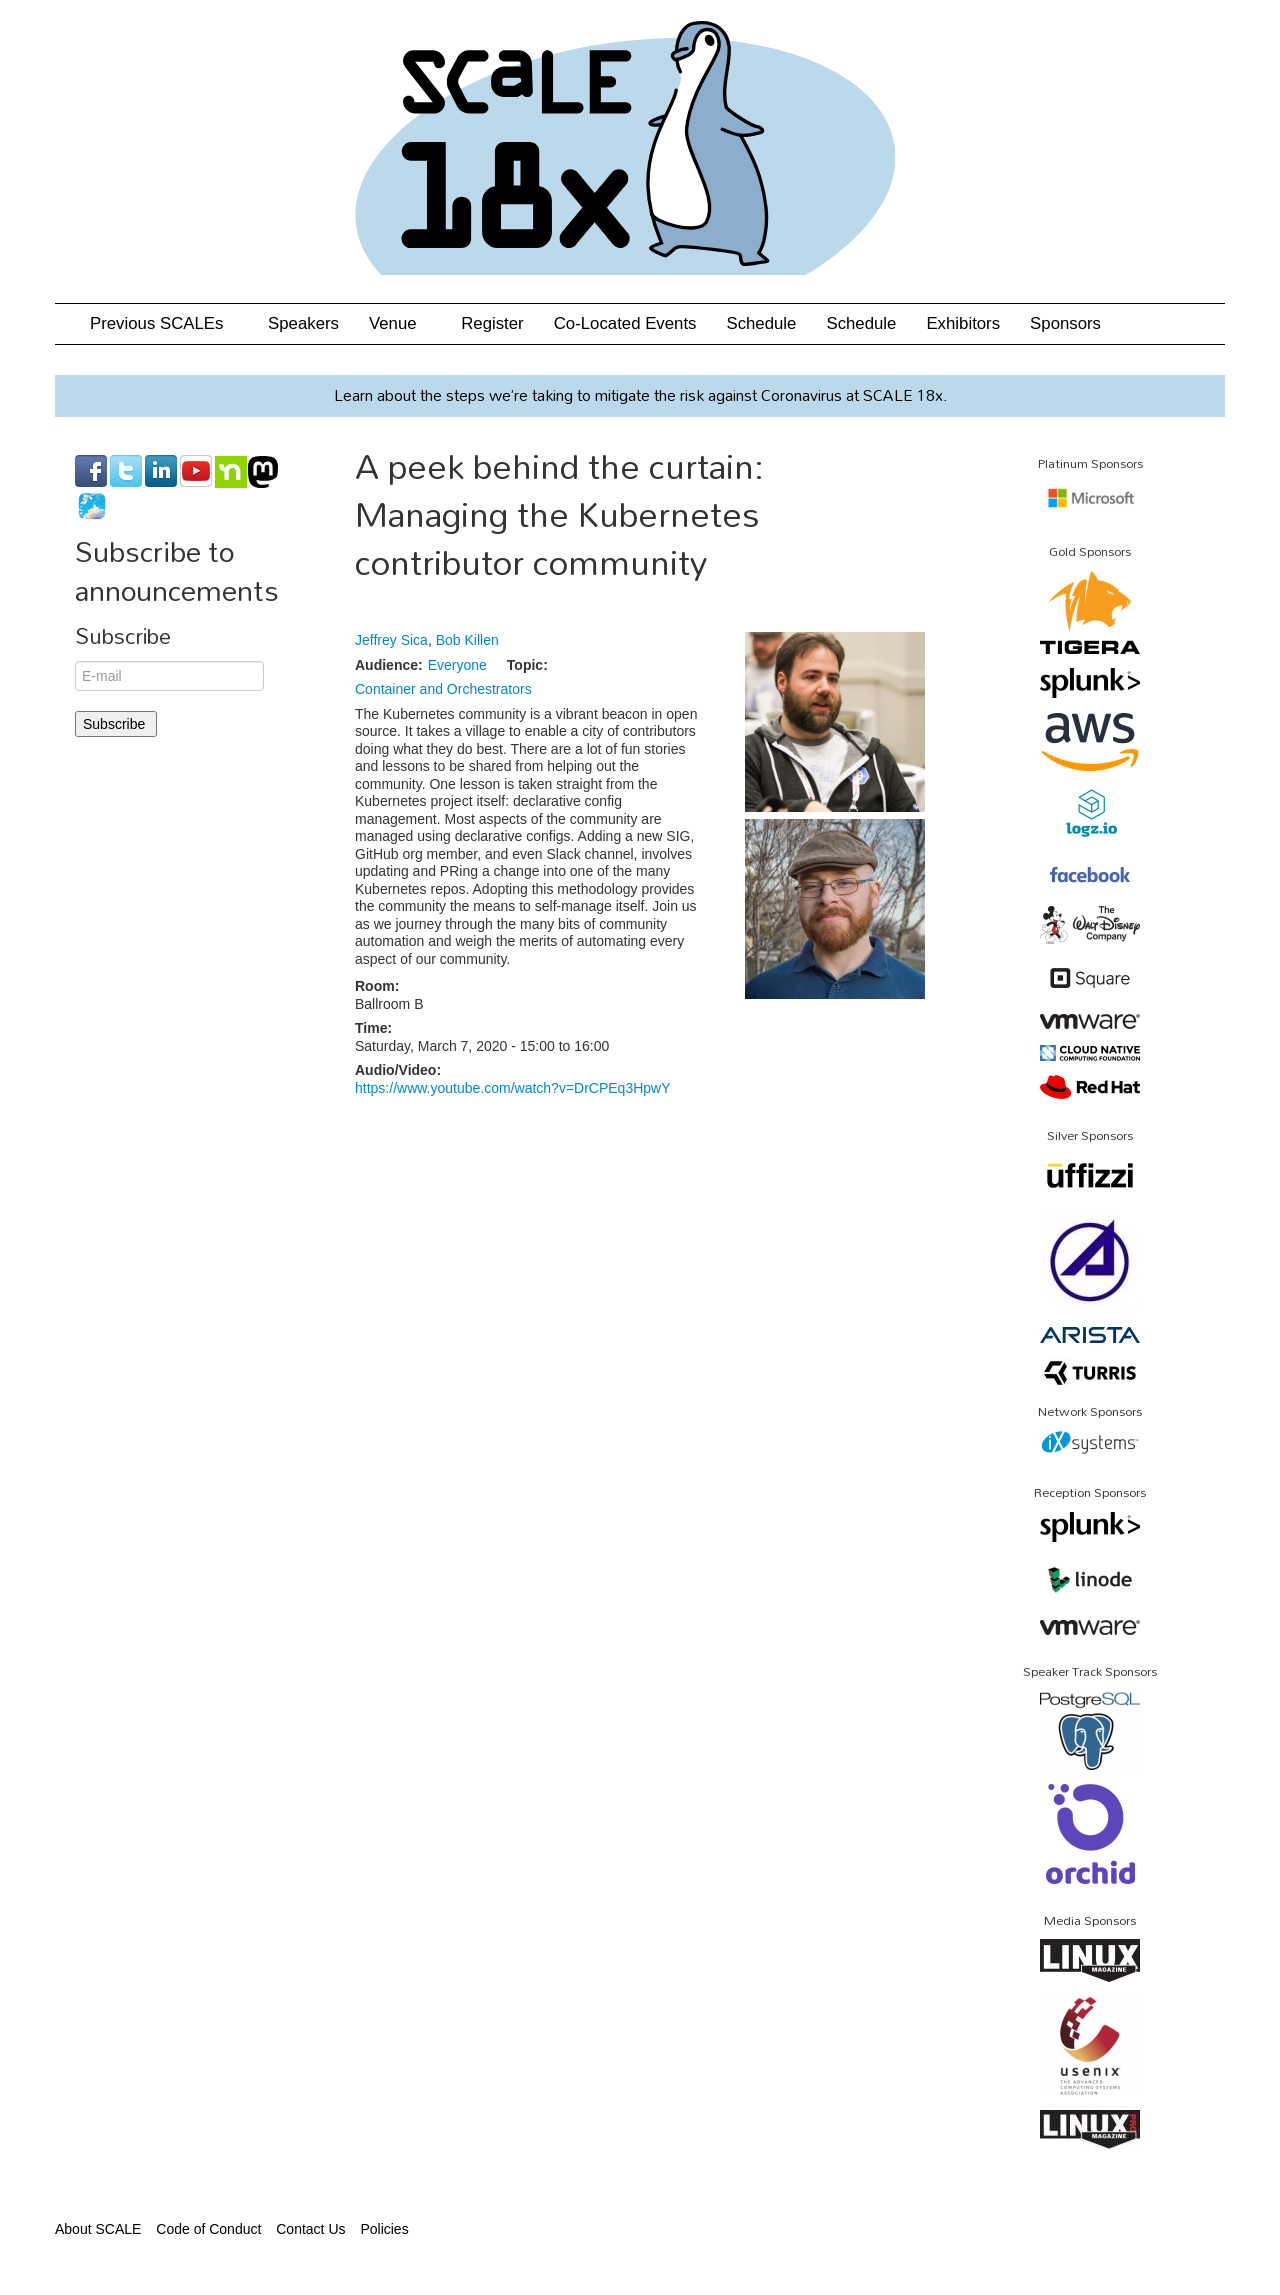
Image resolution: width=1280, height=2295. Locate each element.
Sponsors (1065, 323)
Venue (400, 323)
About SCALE (98, 2229)
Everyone (457, 665)
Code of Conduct (208, 2229)
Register (492, 323)
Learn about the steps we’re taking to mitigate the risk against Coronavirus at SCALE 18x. (640, 395)
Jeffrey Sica (391, 640)
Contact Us (310, 2229)
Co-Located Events (625, 323)
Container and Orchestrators (443, 689)
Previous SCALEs (164, 323)
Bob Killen (467, 640)
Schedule (761, 323)
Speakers (303, 323)
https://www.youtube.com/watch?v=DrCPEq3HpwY (513, 1088)
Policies (384, 2229)
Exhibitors (963, 323)
